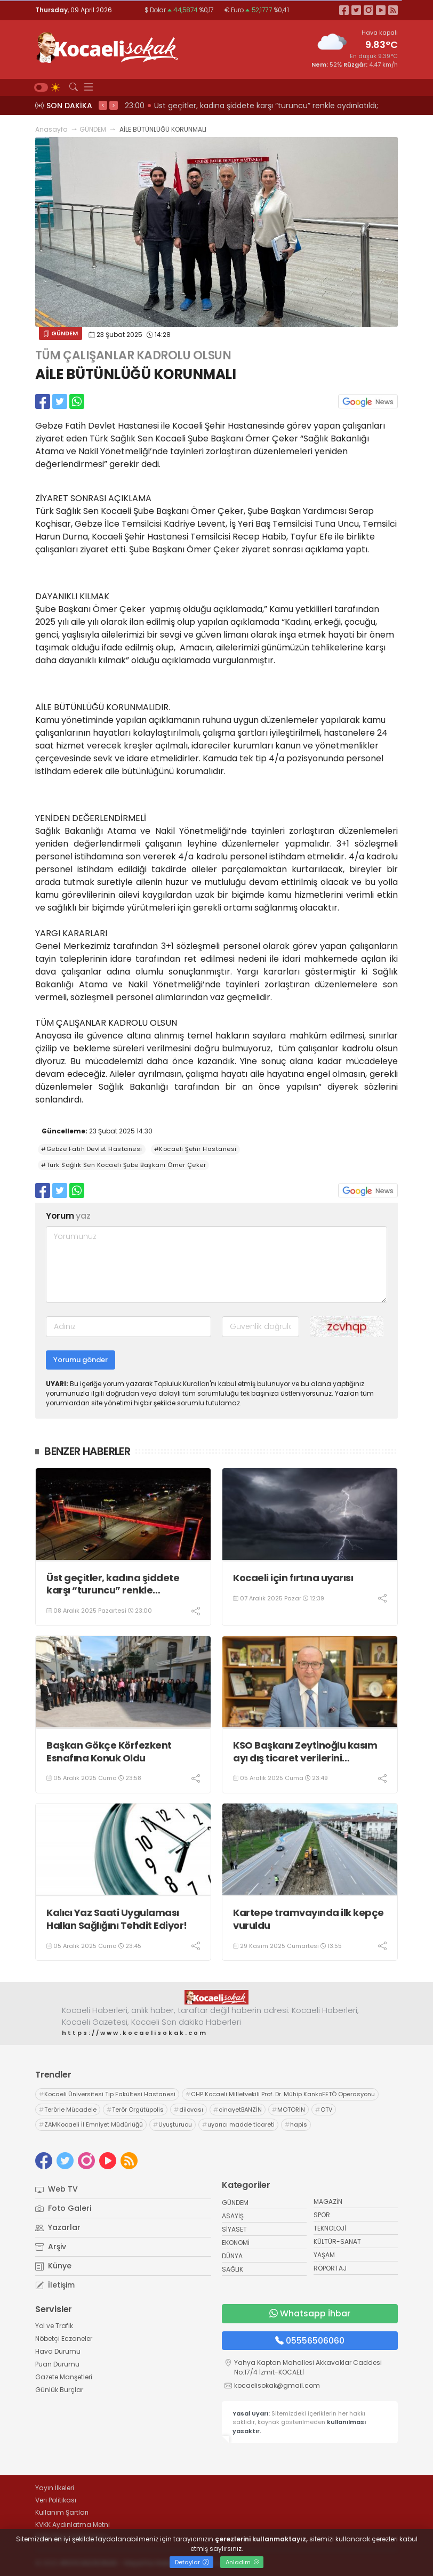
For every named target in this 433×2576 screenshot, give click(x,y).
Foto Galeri (63, 2208)
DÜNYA (232, 2255)
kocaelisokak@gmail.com (277, 2385)
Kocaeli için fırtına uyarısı (293, 1578)
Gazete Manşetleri (63, 2376)
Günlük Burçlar (59, 2389)
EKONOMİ (236, 2242)
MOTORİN (288, 2109)
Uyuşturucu (172, 2124)
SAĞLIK (232, 2269)
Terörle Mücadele (68, 2109)
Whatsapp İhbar (309, 2313)
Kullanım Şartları (62, 2512)
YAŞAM (324, 2254)
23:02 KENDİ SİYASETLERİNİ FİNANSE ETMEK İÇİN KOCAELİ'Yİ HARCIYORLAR (255, 105)
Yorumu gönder (80, 1360)
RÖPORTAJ (330, 2268)
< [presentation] (103, 105)
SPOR (322, 2214)
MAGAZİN (328, 2201)
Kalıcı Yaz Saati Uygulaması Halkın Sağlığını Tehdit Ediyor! (116, 1918)
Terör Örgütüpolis (135, 2109)
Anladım (242, 2562)
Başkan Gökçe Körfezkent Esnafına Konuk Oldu (109, 1751)
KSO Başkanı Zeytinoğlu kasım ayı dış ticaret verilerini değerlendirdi (305, 1751)
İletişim (55, 2285)
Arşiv (50, 2246)
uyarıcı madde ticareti (238, 2124)
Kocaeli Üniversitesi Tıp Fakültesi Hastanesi (107, 2094)
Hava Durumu (58, 2351)
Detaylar (192, 2562)
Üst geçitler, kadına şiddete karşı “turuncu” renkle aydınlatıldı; (112, 1584)
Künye (53, 2265)
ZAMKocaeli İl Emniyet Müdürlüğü (91, 2124)
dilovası (188, 2109)
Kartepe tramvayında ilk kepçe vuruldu (308, 1918)
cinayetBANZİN (237, 2109)
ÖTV (323, 2109)
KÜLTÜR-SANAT (337, 2241)
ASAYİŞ (233, 2215)
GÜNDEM (92, 129)
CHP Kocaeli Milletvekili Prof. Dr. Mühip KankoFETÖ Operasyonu (280, 2094)
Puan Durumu (57, 2364)
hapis (296, 2124)
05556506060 (309, 2340)
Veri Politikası (55, 2500)
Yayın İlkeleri (54, 2487)
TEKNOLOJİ (330, 2228)
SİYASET (234, 2229)
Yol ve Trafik (54, 2325)
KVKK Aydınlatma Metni (72, 2524)
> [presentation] (113, 105)
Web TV (56, 2189)
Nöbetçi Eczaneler (63, 2338)
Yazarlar (58, 2227)
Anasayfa (51, 129)
